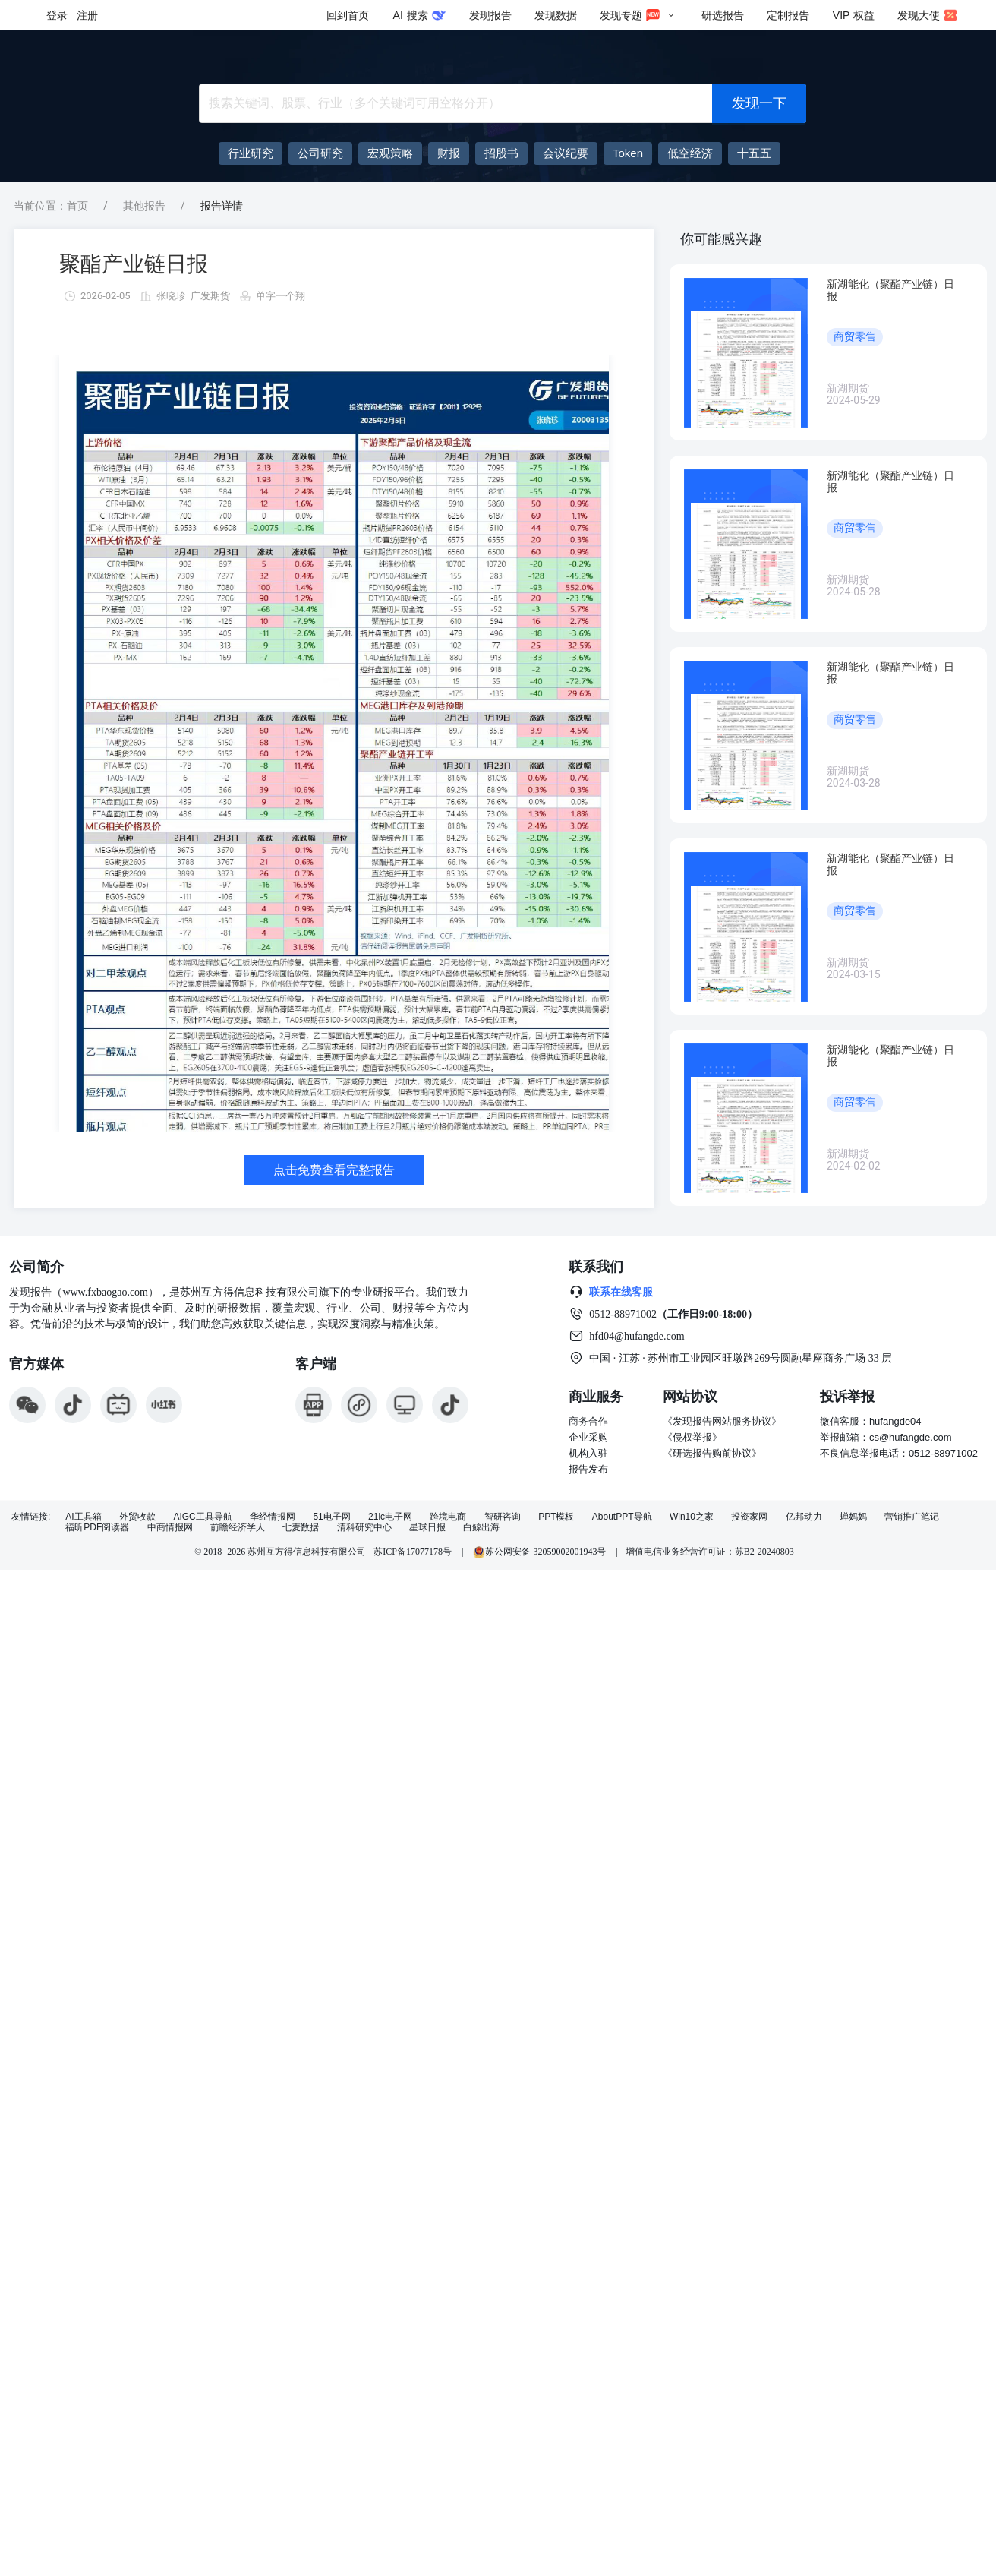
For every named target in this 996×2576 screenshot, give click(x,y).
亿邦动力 (804, 1517)
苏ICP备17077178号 (413, 1551)
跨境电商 (448, 1517)
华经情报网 (272, 1517)
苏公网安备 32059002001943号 (540, 1551)
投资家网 (749, 1517)
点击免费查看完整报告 (334, 1170)
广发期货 (210, 295)
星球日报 (427, 1528)
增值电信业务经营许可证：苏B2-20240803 (710, 1551)
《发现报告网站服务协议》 (722, 1421)
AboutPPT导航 (622, 1517)
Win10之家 (692, 1517)
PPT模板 (556, 1517)
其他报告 (144, 206)
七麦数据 (300, 1528)
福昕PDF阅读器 (97, 1528)
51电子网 (331, 1517)
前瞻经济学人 (237, 1528)
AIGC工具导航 (202, 1517)
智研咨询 (502, 1517)
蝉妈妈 (853, 1517)
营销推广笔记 (911, 1517)
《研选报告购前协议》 (712, 1453)
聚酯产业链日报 (133, 263)
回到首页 (347, 15)
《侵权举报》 (692, 1437)
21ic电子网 (390, 1517)
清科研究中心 (364, 1528)
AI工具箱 (83, 1517)
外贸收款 (137, 1517)
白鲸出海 (481, 1528)
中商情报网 (170, 1528)
